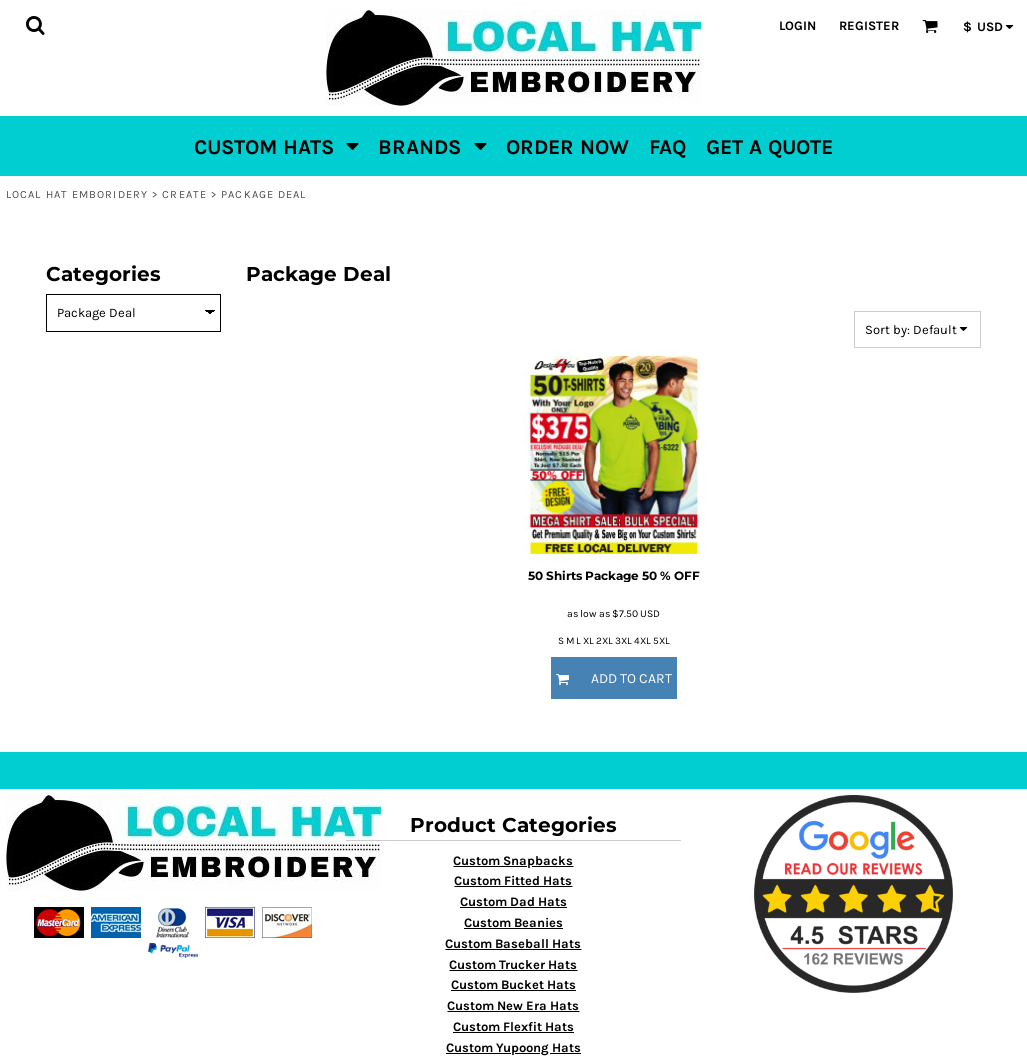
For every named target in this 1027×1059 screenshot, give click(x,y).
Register (869, 25)
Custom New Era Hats (513, 1005)
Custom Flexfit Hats (513, 1026)
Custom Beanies (513, 922)
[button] (35, 25)
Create (184, 194)
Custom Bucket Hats (513, 984)
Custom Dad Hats (513, 901)
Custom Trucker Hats (513, 964)
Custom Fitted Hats (513, 880)
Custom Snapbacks (513, 860)
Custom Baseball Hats (513, 943)
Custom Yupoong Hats (513, 1047)
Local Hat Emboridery (77, 194)
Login (797, 25)
